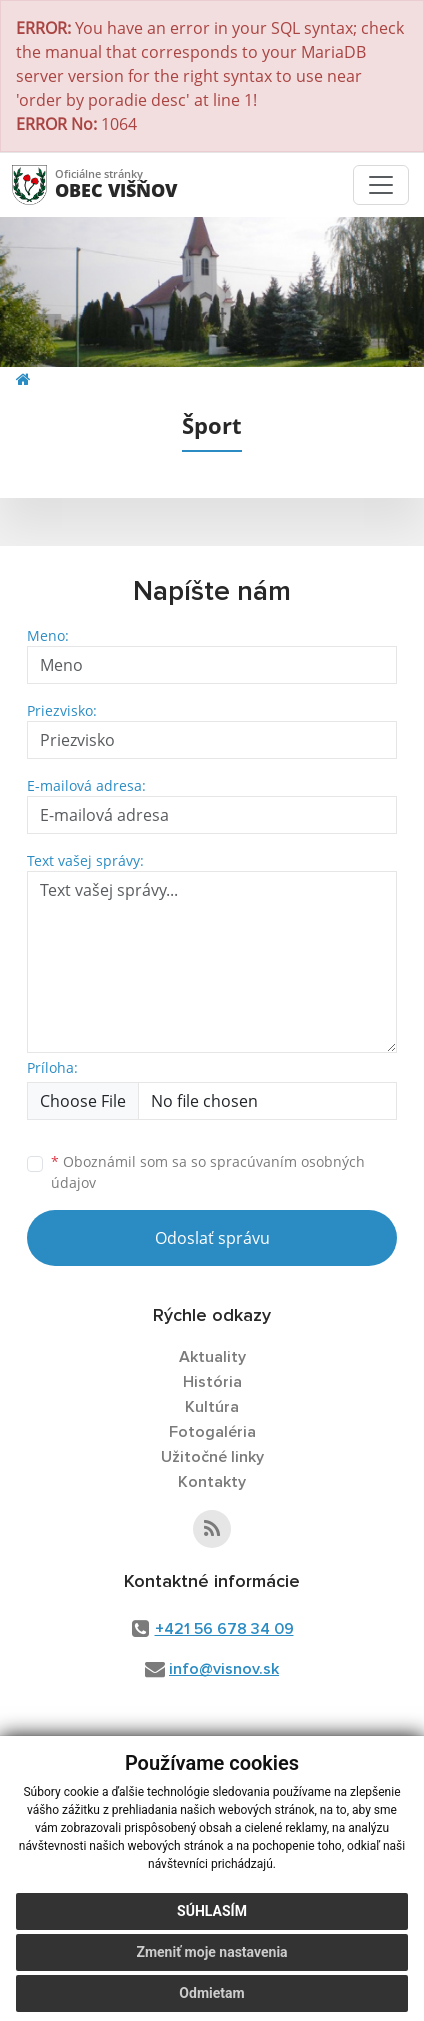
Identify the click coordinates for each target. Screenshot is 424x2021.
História (212, 1382)
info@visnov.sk (224, 1669)
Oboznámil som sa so (208, 1172)
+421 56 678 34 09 (224, 1629)
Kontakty (212, 1482)
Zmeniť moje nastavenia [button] (211, 1952)
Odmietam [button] (211, 1993)
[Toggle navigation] (381, 185)
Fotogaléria (212, 1432)
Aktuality (212, 1357)
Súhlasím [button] (212, 1911)
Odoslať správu (212, 1238)
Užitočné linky (212, 1457)
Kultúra (212, 1407)
